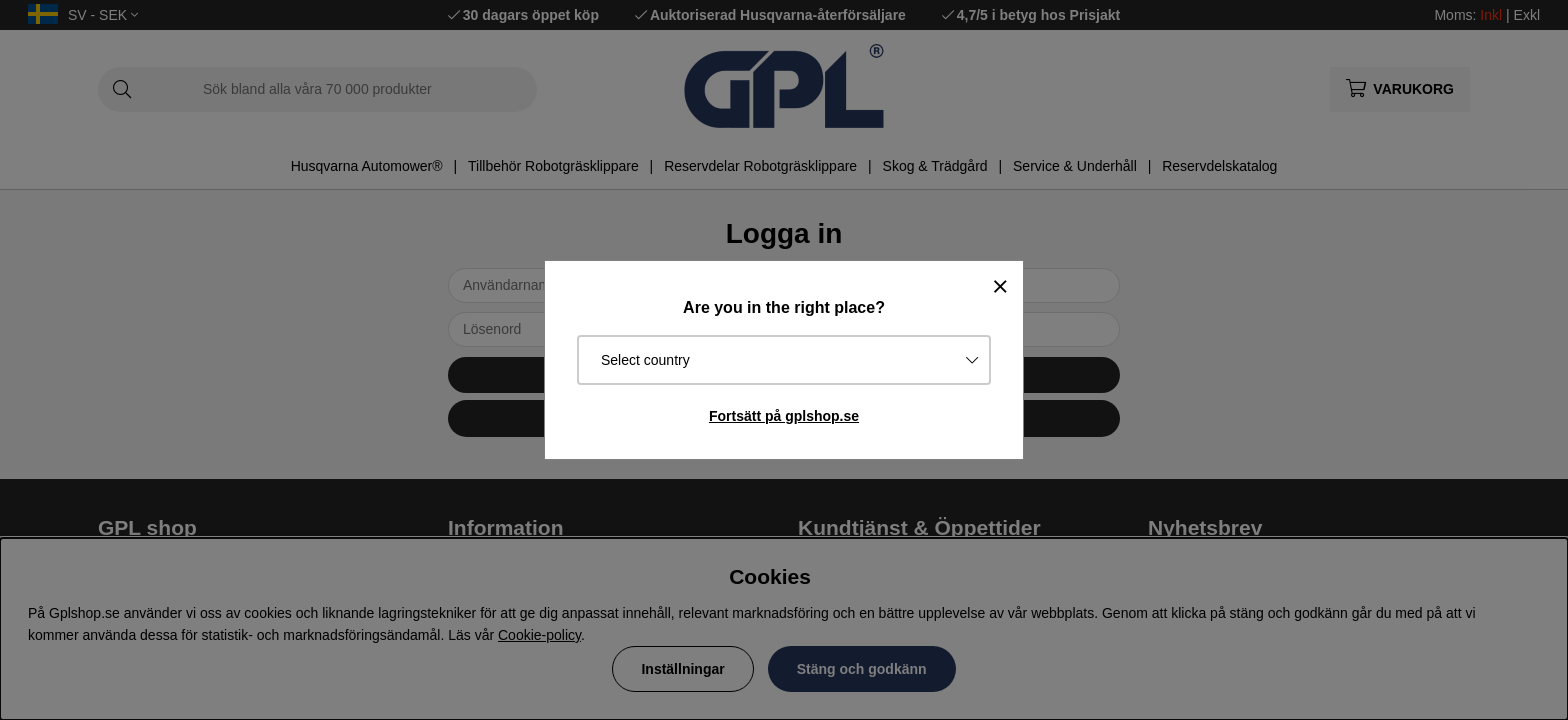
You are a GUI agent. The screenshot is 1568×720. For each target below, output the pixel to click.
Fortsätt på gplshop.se (784, 416)
